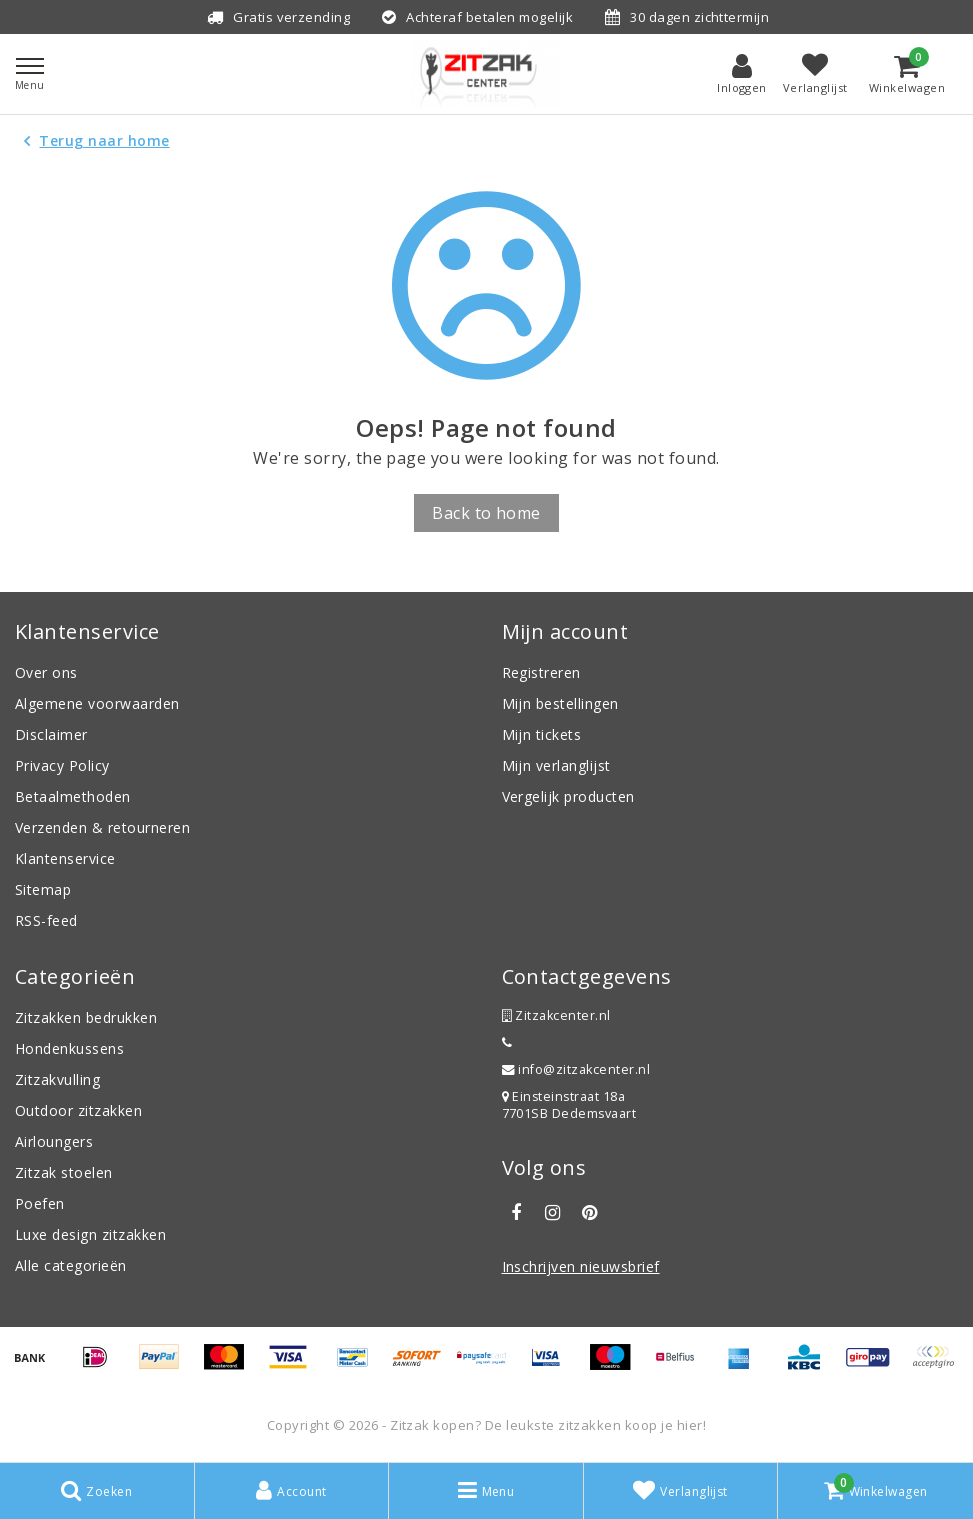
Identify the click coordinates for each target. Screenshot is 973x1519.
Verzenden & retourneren (102, 827)
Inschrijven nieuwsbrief (581, 1266)
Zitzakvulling (57, 1079)
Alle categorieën (71, 1265)
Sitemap (43, 889)
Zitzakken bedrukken (86, 1017)
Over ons (46, 672)
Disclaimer (51, 734)
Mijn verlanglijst (556, 765)
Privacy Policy (62, 765)
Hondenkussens (69, 1048)
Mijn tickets (542, 734)
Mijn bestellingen (560, 703)
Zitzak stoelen (64, 1172)
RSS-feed (46, 920)
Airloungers (54, 1141)
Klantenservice (65, 858)
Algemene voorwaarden (97, 703)
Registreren (541, 672)
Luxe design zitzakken (90, 1234)
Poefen (40, 1203)
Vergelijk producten (568, 796)
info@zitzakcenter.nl (576, 1069)
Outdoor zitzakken (78, 1110)
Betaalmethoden (73, 796)
